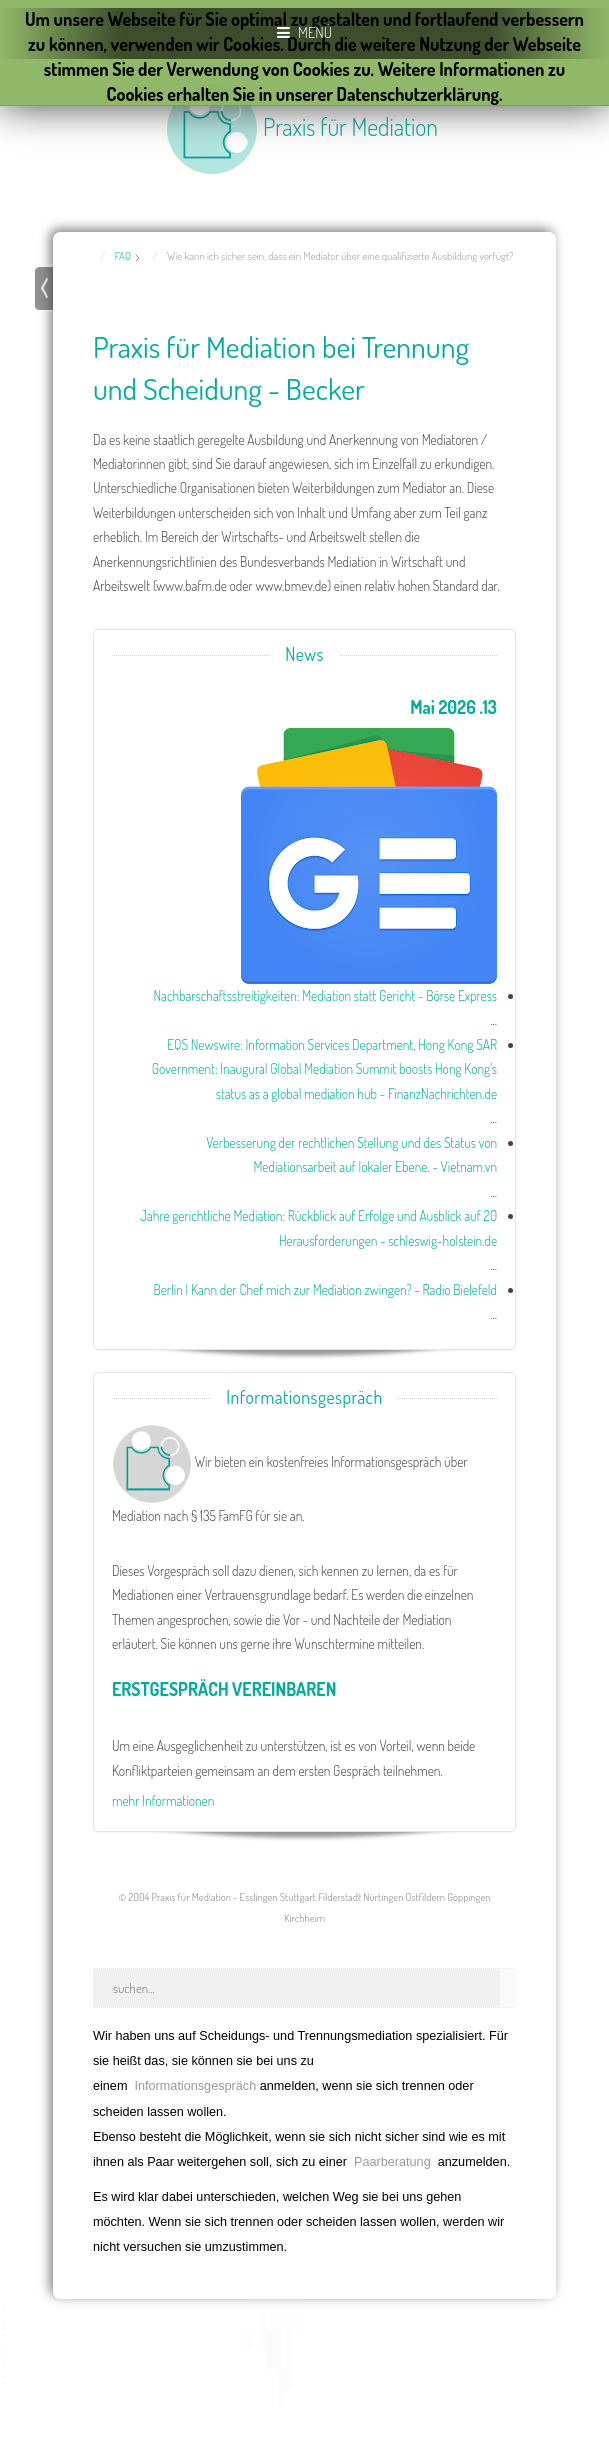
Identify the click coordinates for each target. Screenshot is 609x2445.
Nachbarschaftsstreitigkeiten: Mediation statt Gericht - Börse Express (325, 995)
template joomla (7, 2346)
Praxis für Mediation (350, 126)
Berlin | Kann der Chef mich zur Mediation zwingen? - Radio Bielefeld (325, 1289)
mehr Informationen (163, 1800)
